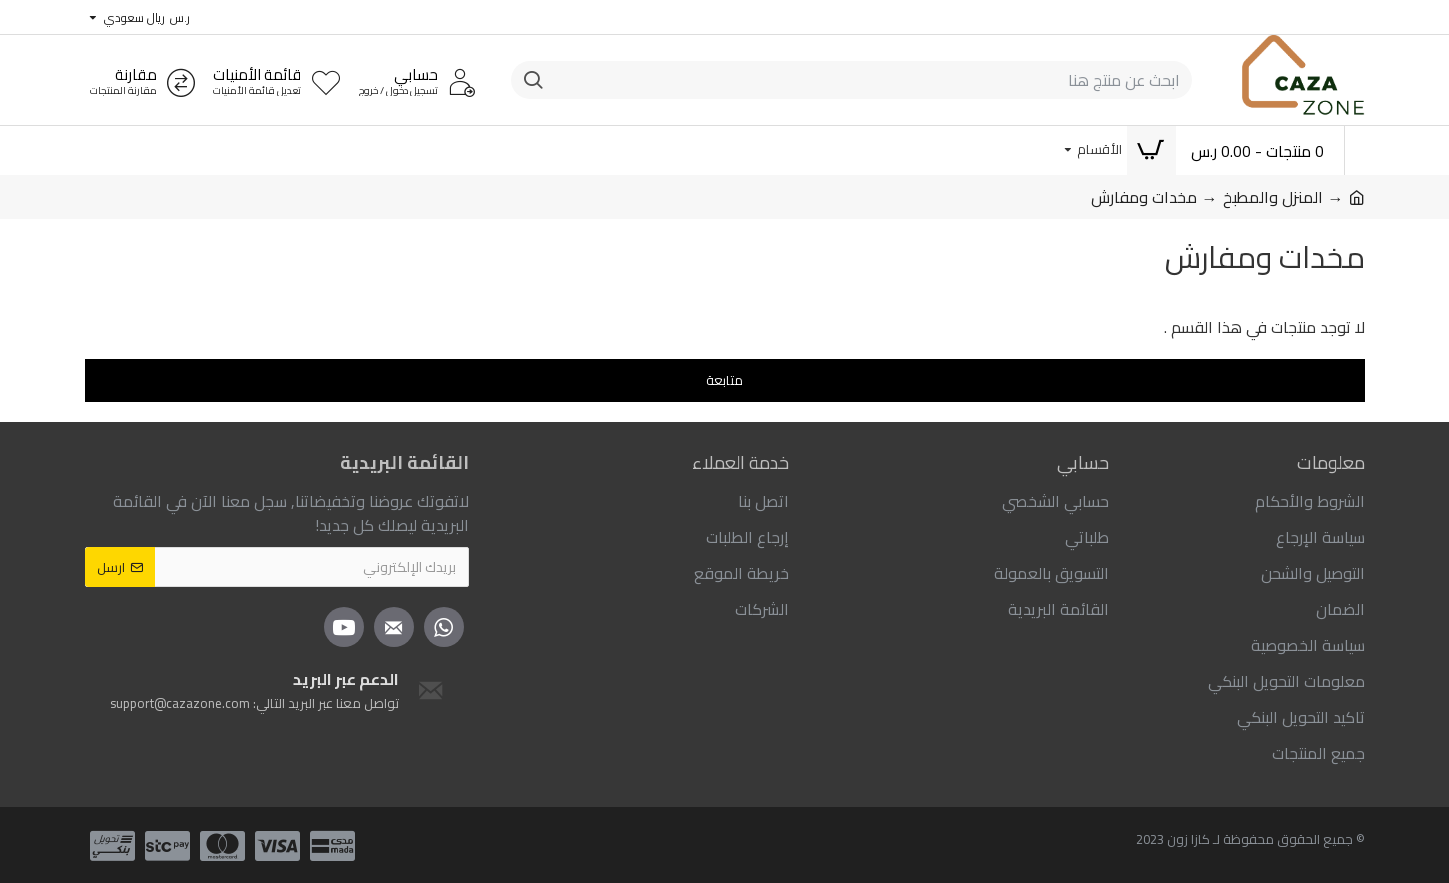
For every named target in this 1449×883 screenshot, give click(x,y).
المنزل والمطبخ (1273, 197)
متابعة (724, 380)
